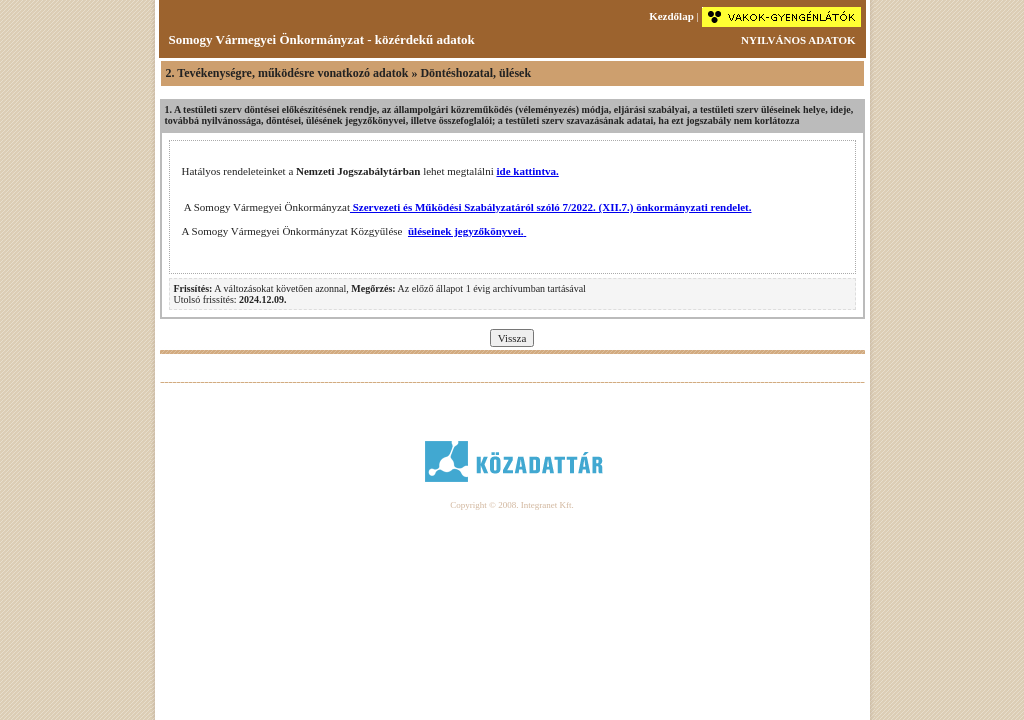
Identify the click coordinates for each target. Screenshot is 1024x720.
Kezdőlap (671, 16)
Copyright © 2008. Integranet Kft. (511, 505)
